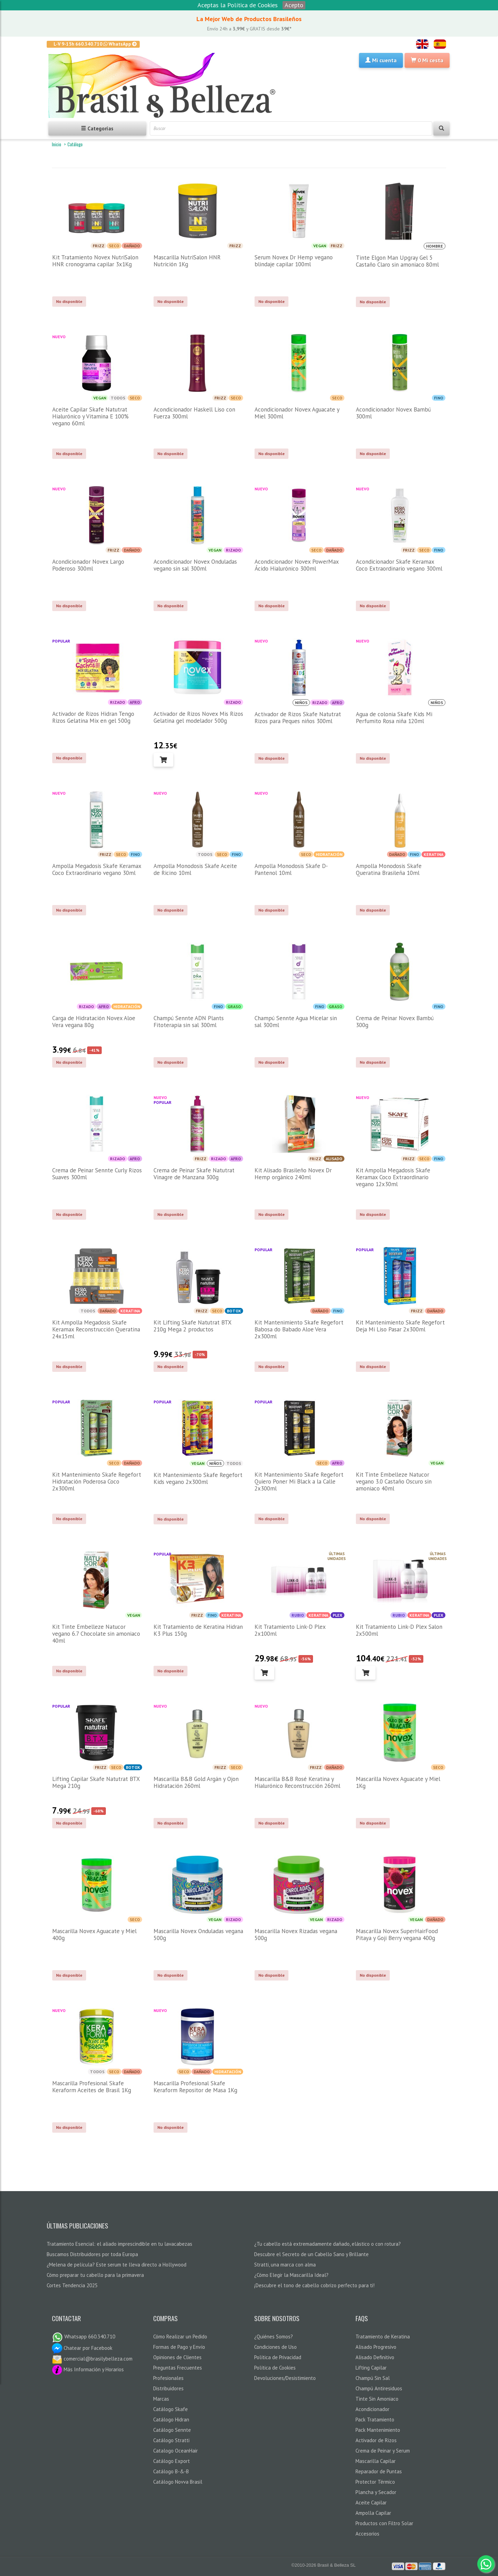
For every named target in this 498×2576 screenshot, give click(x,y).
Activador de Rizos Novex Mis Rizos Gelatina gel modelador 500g (198, 717)
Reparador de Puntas (379, 2471)
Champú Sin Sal (373, 2378)
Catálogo (75, 144)
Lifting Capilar (371, 2367)
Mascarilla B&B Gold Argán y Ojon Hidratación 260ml (196, 1782)
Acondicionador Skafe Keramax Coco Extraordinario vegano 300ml (399, 565)
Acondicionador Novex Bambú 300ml (393, 413)
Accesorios (367, 2533)
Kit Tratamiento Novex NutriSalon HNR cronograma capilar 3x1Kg (95, 260)
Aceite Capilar (371, 2502)
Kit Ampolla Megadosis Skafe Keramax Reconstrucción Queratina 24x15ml (96, 1329)
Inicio (56, 144)
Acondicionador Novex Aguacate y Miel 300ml (297, 413)
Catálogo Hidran (171, 2419)
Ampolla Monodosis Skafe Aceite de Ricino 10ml (195, 869)
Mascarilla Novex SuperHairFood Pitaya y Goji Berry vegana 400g (397, 1934)
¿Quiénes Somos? (273, 2336)
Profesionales (168, 2378)
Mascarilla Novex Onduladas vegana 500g (198, 1934)
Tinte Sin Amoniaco (377, 2398)
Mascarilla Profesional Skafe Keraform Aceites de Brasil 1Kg (91, 2086)
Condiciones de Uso (275, 2347)
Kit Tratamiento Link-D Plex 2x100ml (290, 1630)
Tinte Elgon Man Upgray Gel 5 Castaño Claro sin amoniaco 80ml (397, 261)
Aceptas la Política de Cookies (237, 5)
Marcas (161, 2398)
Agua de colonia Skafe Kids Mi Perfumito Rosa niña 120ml (394, 717)
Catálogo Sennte (172, 2430)
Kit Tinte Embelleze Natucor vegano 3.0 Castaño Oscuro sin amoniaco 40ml (394, 1481)
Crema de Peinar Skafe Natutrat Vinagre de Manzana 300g (194, 1173)
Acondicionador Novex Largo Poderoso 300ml (88, 565)
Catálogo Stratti (171, 2440)
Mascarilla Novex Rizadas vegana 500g (296, 1934)
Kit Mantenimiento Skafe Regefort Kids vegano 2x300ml (198, 1478)
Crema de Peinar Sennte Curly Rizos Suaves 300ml (97, 1173)
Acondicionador (372, 2409)
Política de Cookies (275, 2367)
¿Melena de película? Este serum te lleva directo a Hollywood (116, 2264)
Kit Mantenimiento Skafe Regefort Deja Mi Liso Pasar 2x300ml (400, 1326)
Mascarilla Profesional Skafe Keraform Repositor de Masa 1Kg (195, 2086)
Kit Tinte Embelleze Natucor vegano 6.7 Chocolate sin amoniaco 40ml (96, 1633)
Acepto (294, 5)
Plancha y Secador (376, 2492)
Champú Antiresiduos (379, 2388)
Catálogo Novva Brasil (177, 2481)
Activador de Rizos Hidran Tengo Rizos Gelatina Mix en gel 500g (93, 717)
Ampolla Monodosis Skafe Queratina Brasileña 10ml (389, 869)
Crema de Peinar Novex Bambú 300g (395, 1021)
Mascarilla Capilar (376, 2461)
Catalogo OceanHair (175, 2450)
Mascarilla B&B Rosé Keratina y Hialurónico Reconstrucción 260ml (297, 1782)
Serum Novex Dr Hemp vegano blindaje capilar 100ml (294, 260)
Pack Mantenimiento (378, 2430)
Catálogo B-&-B (171, 2471)
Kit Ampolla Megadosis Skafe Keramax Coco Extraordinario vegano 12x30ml (393, 1177)
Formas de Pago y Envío (179, 2347)
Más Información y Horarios (88, 2369)
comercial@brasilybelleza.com (92, 2358)
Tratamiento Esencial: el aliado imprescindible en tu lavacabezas (119, 2244)
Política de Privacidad (277, 2357)
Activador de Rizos (376, 2440)
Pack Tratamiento (375, 2419)
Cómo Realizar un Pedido (180, 2336)
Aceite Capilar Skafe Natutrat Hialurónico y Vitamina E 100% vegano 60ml (90, 416)
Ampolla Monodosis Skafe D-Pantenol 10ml (291, 869)
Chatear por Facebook (82, 2348)
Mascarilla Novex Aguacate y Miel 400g (94, 1934)
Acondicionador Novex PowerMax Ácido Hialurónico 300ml (297, 565)
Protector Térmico (375, 2481)
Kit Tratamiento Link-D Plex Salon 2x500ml (399, 1630)
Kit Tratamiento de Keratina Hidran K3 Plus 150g (198, 1630)
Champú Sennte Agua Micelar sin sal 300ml (296, 1021)
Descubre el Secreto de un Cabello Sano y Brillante (311, 2254)
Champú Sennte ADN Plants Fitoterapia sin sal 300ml (189, 1021)
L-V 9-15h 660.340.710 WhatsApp (95, 44)
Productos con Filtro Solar (384, 2523)
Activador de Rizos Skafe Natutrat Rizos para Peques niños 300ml (298, 717)
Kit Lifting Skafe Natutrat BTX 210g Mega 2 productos (192, 1326)
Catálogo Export (171, 2461)
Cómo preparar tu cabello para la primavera (95, 2275)
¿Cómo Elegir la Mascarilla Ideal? (291, 2275)
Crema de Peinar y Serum (383, 2450)
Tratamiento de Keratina (383, 2336)
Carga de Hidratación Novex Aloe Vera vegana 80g (93, 1021)
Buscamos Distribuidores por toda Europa (92, 2254)
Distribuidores (168, 2388)
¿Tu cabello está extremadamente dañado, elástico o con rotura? (327, 2244)
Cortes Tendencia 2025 (72, 2285)
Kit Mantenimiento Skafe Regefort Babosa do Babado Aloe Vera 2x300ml (299, 1329)
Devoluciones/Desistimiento (285, 2378)
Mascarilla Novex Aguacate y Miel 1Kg (398, 1782)
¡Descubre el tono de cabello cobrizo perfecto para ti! (314, 2285)
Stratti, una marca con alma (285, 2264)
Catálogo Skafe (170, 2409)
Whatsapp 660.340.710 (83, 2336)
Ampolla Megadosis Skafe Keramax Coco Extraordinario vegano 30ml (96, 869)
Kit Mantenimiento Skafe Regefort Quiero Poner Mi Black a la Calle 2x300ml (299, 1481)
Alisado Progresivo (376, 2347)
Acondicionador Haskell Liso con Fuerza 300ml (194, 413)
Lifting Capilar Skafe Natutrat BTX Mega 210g (96, 1782)
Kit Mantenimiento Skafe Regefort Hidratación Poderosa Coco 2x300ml (96, 1481)
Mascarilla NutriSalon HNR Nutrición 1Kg (187, 260)
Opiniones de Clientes (177, 2357)
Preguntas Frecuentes (177, 2367)
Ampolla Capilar (373, 2513)
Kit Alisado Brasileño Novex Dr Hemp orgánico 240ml (293, 1173)
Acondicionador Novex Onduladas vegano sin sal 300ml (195, 565)
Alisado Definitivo (375, 2357)
